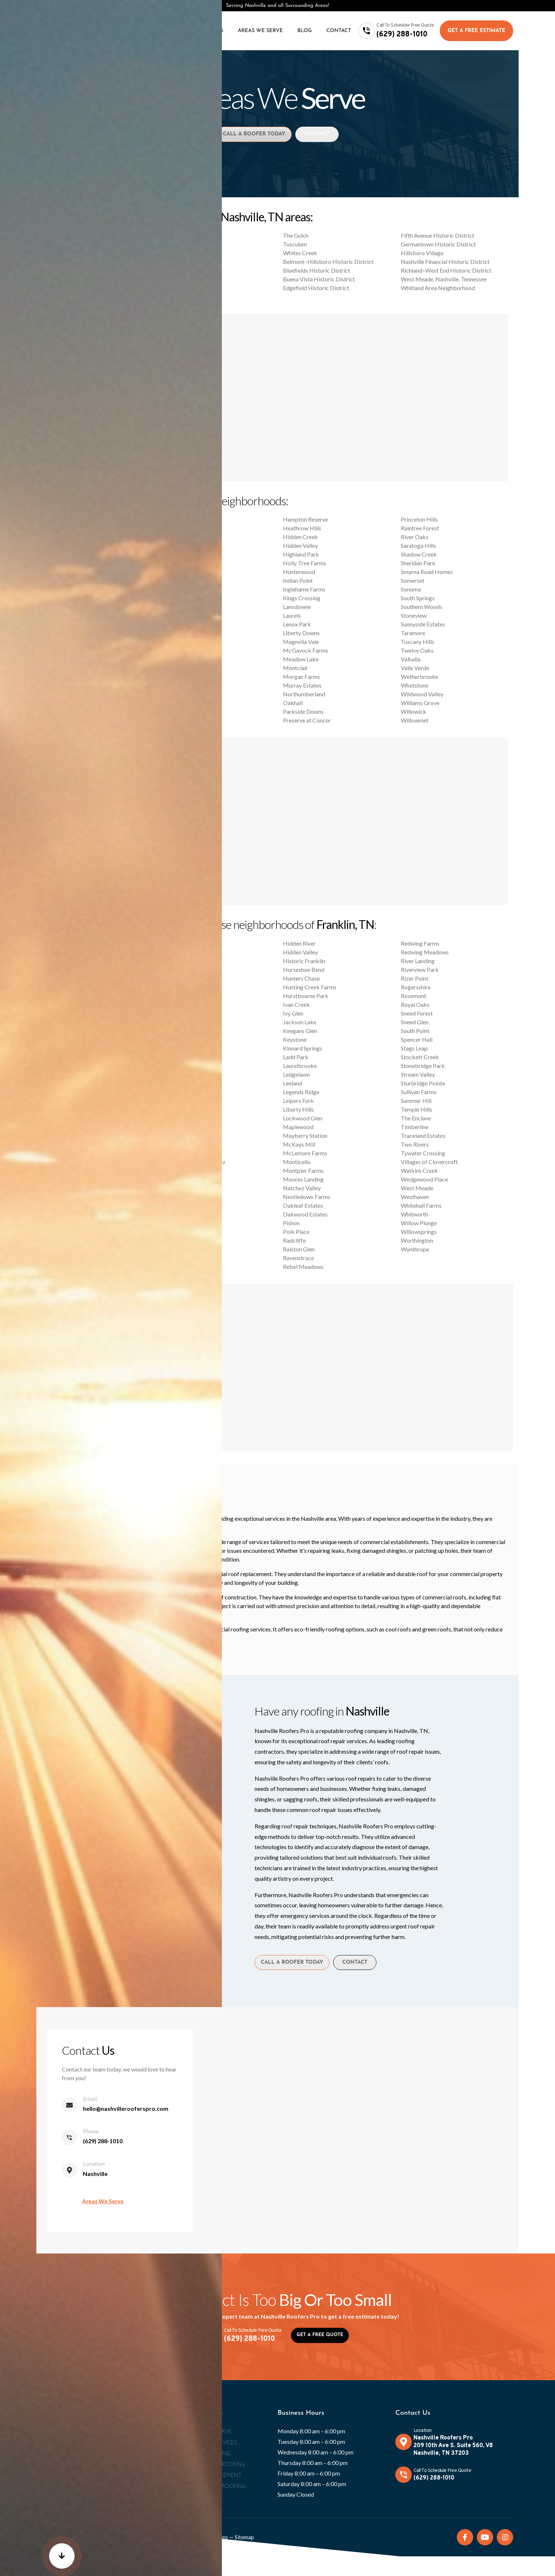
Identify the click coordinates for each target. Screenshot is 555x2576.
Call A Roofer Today (251, 136)
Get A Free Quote (320, 2344)
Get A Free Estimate (476, 30)
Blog (305, 30)
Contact (338, 30)
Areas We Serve (260, 30)
